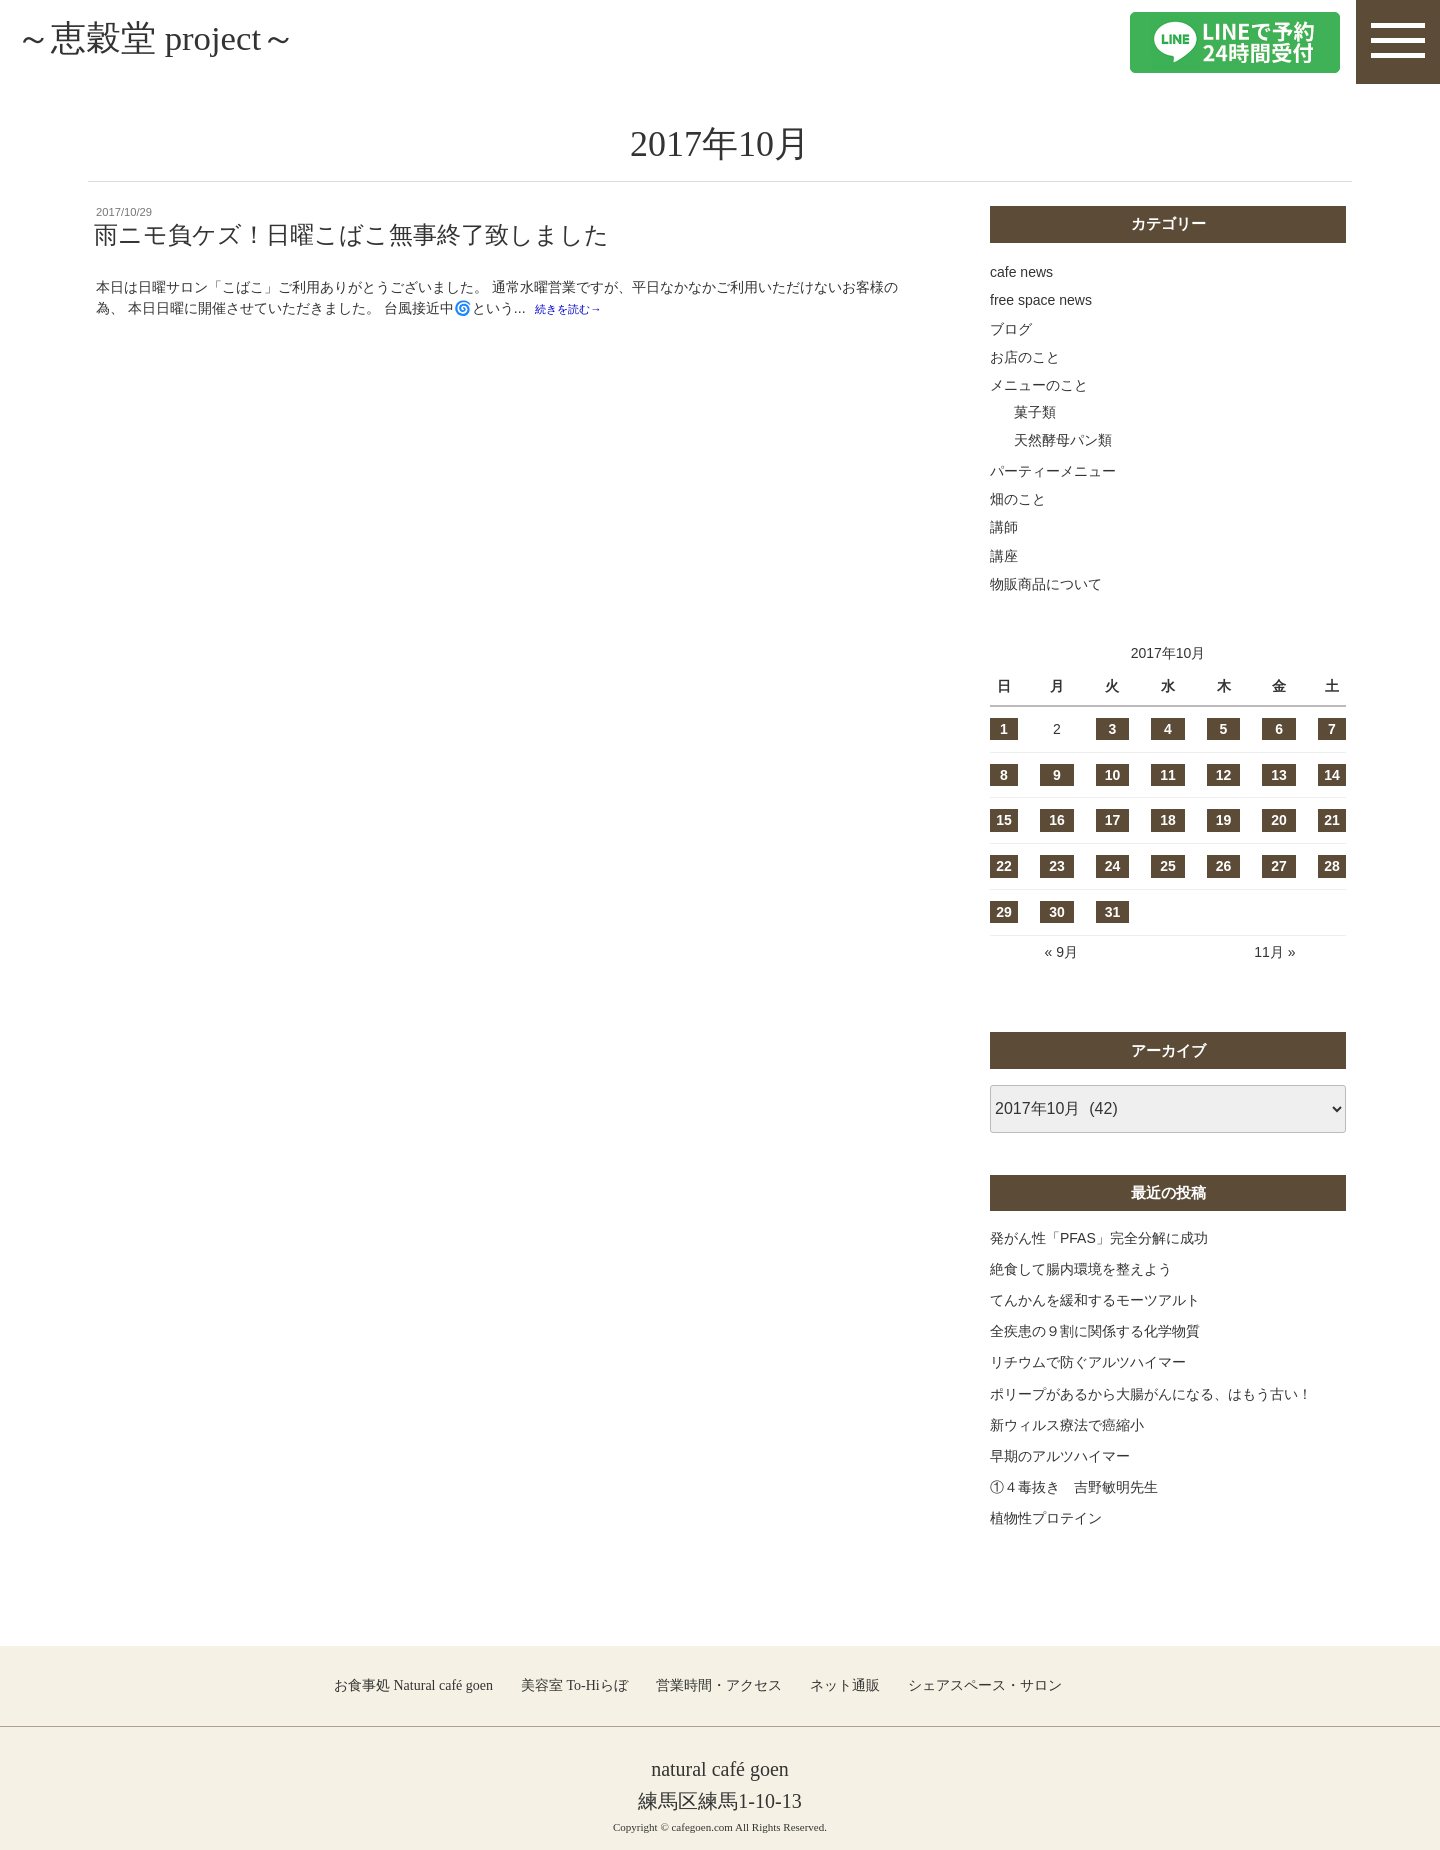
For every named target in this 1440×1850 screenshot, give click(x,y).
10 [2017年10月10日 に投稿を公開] (1113, 775)
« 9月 (1060, 952)
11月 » (1274, 952)
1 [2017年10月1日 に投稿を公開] (1004, 729)
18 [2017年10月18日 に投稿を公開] (1168, 820)
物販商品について (1046, 584)
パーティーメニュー (1053, 471)
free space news (1041, 300)
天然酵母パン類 (1063, 440)
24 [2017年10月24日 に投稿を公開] (1113, 866)
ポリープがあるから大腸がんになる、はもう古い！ (1151, 1394)
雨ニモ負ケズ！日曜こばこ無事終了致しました (351, 235)
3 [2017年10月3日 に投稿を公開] (1113, 729)
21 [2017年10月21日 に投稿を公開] (1332, 820)
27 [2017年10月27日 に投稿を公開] (1279, 866)
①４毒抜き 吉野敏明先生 (1074, 1487)
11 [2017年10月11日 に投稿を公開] (1168, 775)
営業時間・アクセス (719, 1685)
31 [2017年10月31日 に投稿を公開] (1113, 912)
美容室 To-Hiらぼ (574, 1685)
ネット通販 (845, 1685)
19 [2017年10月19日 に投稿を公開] (1224, 820)
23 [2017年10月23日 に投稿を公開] (1057, 866)
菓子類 (1035, 412)
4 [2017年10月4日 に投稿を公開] (1168, 729)
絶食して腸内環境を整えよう (1081, 1269)
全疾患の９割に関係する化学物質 (1095, 1331)
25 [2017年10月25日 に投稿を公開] (1168, 866)
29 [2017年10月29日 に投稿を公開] (1004, 912)
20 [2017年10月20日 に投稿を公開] (1279, 820)
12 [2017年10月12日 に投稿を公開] (1224, 775)
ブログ (1011, 329)
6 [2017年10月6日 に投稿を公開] (1279, 729)
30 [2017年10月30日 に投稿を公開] (1057, 912)
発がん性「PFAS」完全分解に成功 (1099, 1238)
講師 (1004, 527)
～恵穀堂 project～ (176, 41)
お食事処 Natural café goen (413, 1685)
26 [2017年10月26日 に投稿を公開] (1224, 866)
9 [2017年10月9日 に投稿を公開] (1057, 775)
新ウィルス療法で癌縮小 (1067, 1425)
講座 (1004, 556)
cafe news (1021, 272)
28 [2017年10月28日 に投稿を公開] (1332, 866)
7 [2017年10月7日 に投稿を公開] (1332, 729)
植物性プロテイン (1046, 1518)
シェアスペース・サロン (985, 1685)
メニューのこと (1039, 385)
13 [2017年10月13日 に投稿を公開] (1279, 775)
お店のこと (1025, 357)
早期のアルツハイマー (1060, 1456)
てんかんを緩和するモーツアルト (1095, 1300)
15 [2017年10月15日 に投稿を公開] (1004, 820)
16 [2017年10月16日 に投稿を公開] (1057, 820)
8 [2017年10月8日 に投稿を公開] (1004, 775)
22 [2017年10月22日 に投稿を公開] (1004, 866)
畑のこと (1018, 499)
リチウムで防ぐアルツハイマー (1088, 1362)
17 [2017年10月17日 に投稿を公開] (1113, 820)
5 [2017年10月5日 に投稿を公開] (1224, 729)
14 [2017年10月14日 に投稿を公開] (1332, 775)
